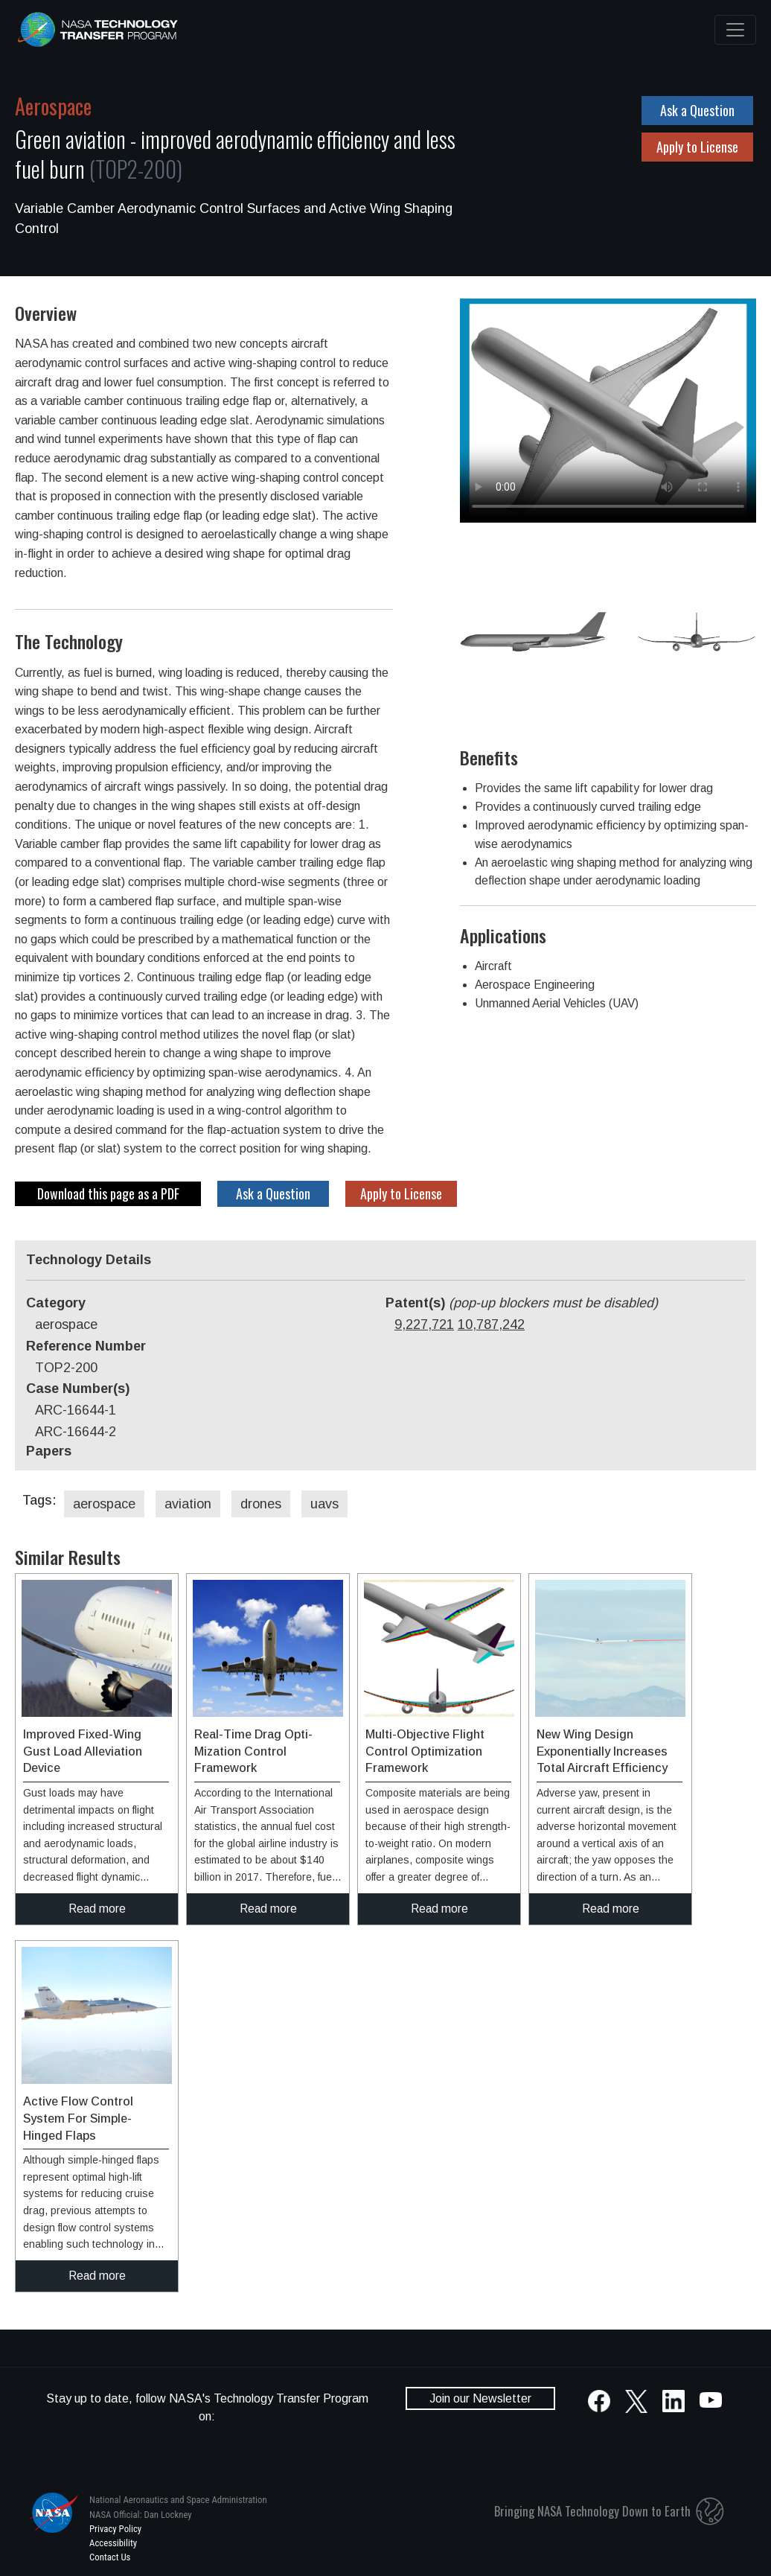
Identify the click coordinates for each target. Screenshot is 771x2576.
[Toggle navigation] (735, 30)
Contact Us (109, 2557)
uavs (324, 1503)
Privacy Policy (115, 2528)
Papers (48, 1451)
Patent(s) (522, 1302)
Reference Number (86, 1346)
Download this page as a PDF (108, 1193)
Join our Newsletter (480, 2398)
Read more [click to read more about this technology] (97, 1908)
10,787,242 (491, 1324)
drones (260, 1503)
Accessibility (113, 2542)
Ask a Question (697, 110)
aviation (187, 1503)
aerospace (104, 1503)
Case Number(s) (77, 1388)
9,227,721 (424, 1324)
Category (56, 1302)
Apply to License (697, 146)
